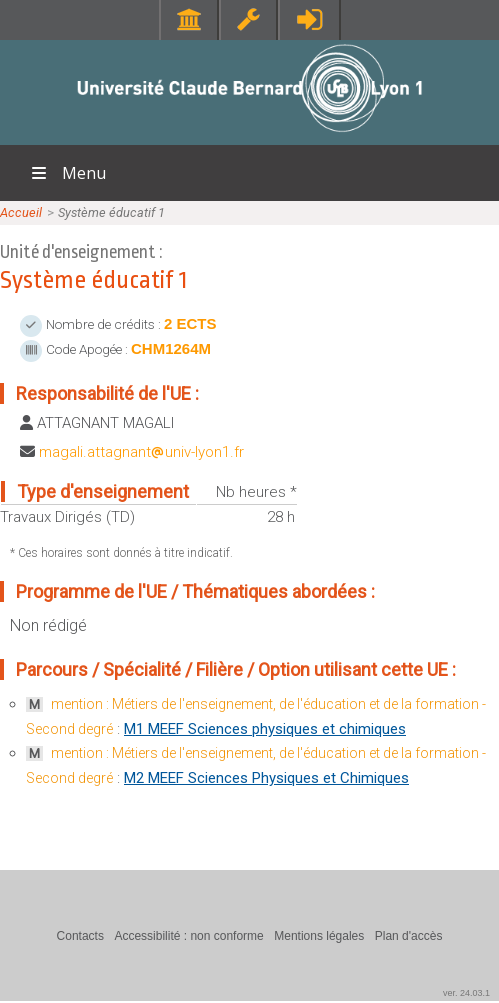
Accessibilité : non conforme (188, 936)
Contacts (80, 936)
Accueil (21, 212)
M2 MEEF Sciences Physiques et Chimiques (266, 778)
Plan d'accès (409, 936)
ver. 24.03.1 (466, 993)
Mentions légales (319, 936)
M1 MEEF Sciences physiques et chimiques (265, 729)
